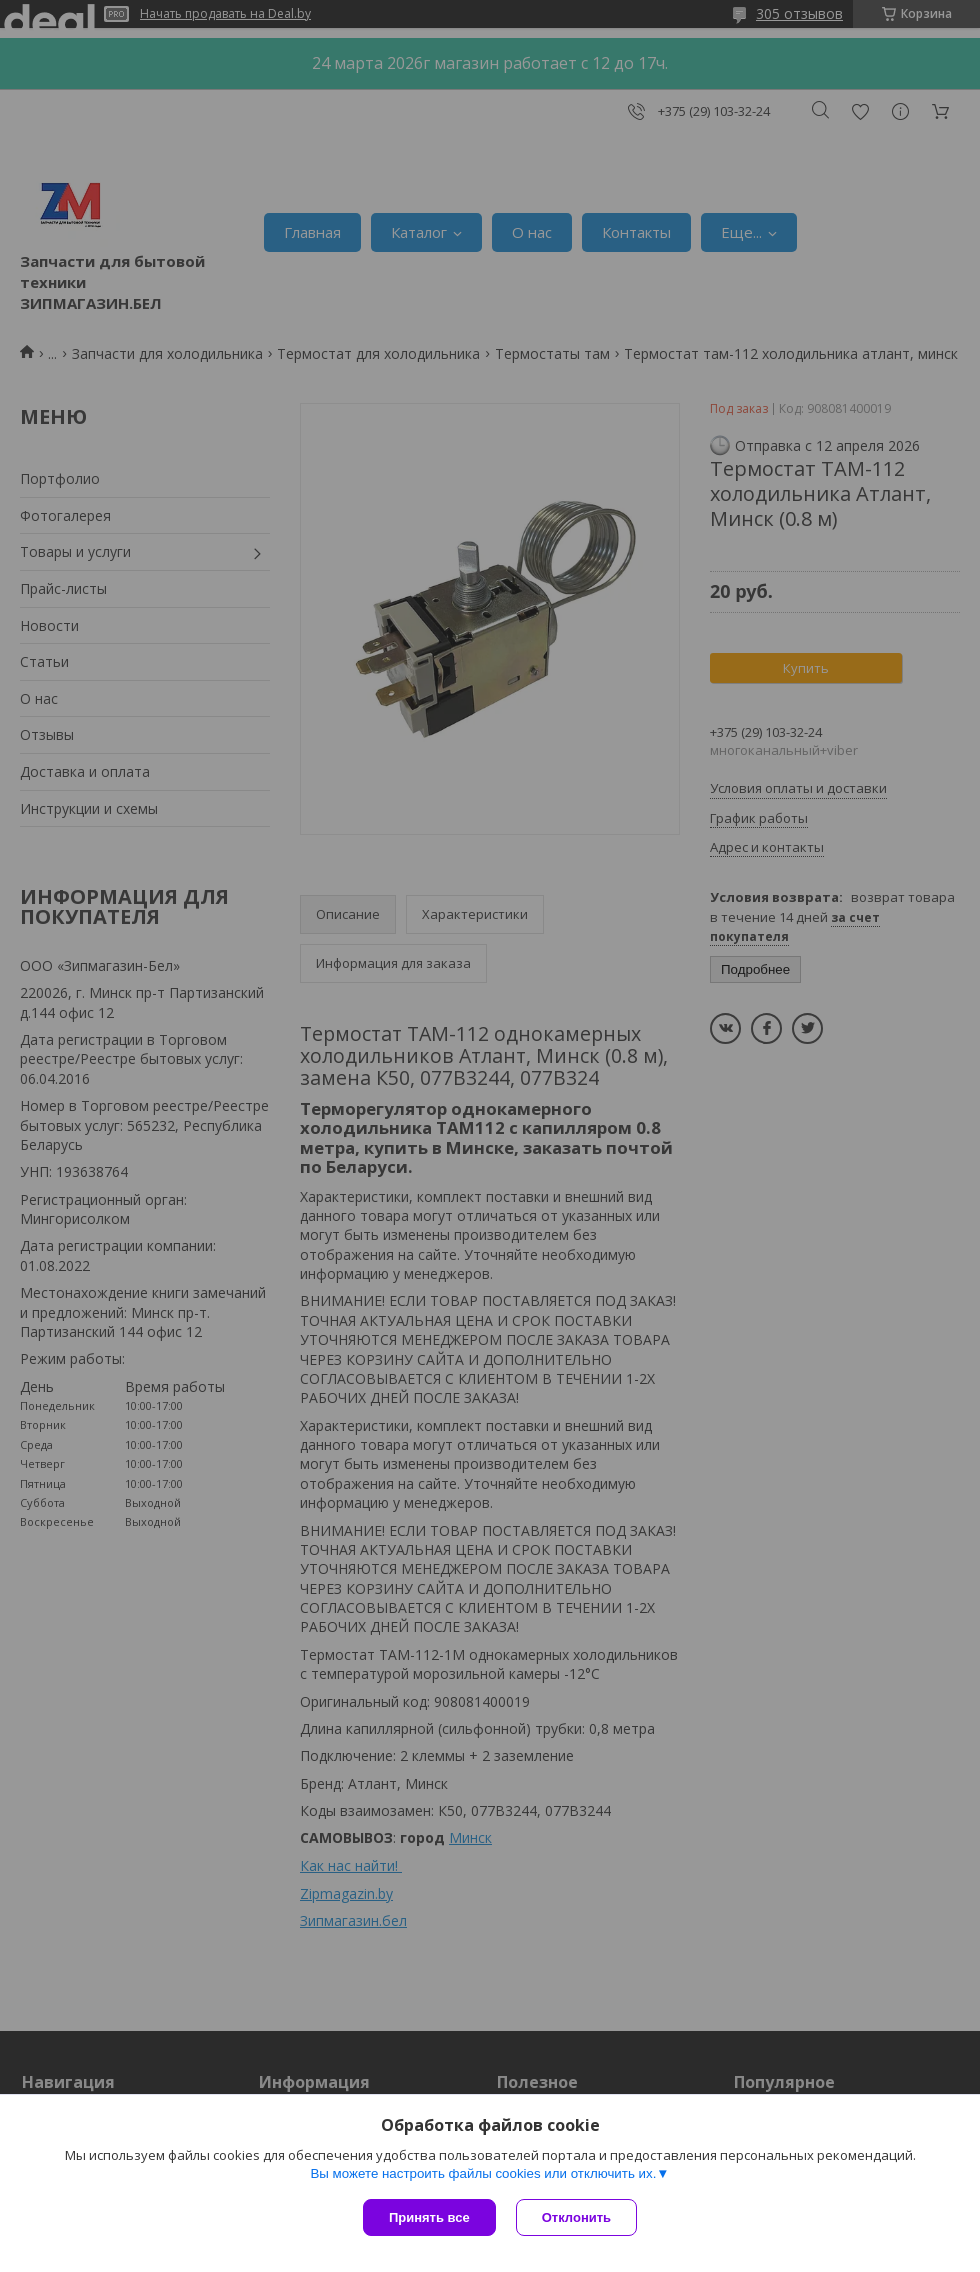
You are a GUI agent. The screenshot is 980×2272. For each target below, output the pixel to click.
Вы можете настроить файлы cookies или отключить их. (483, 2173)
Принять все (429, 2217)
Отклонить (576, 2217)
